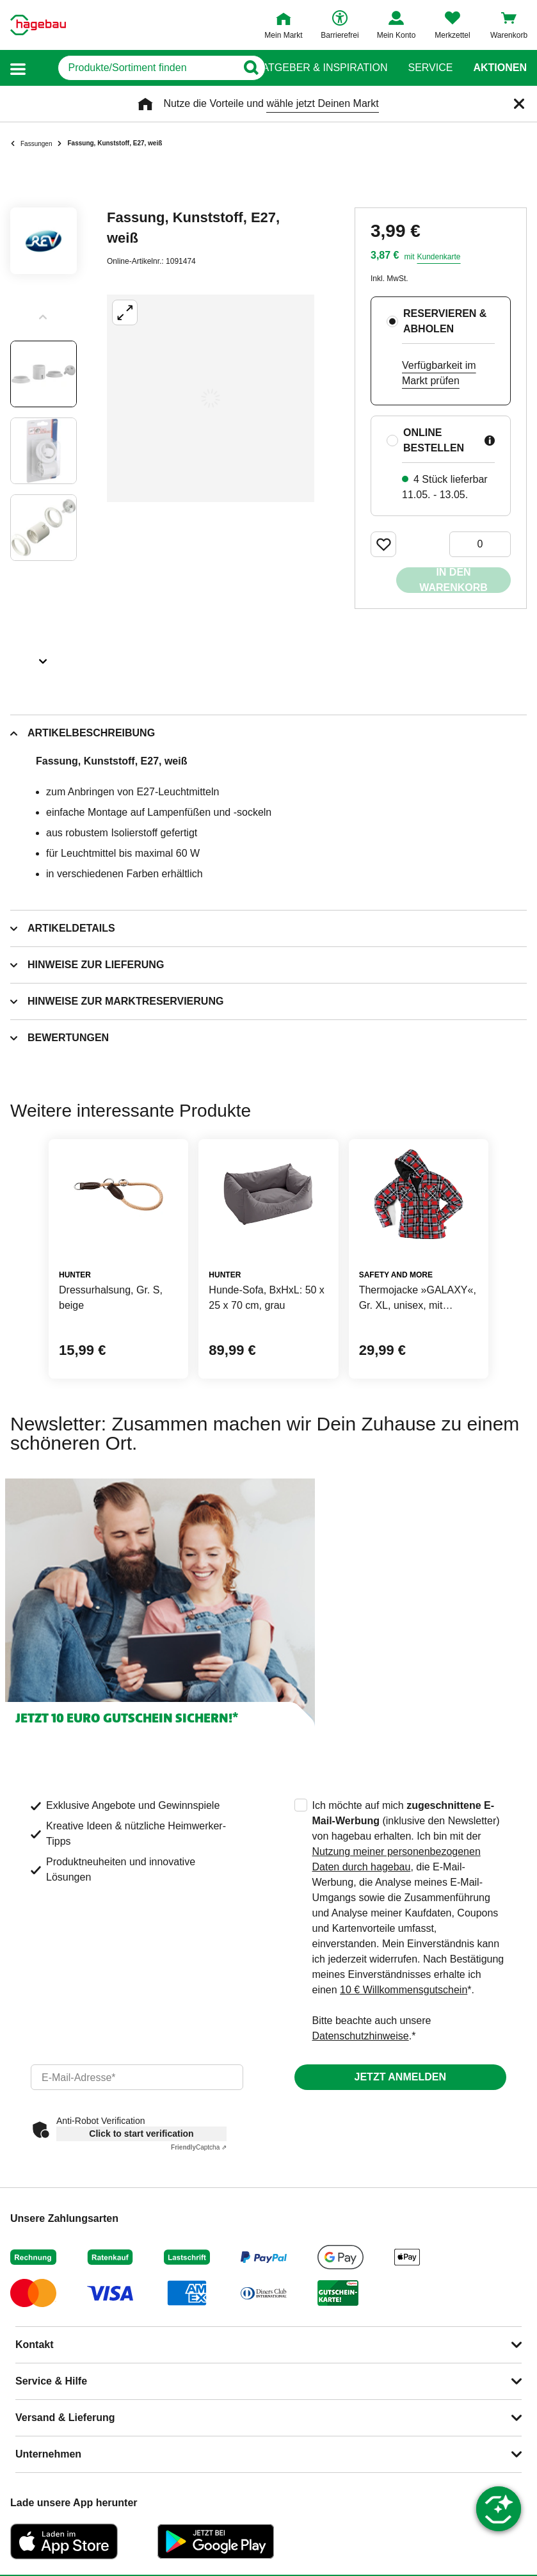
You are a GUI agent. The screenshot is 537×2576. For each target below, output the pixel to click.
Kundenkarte (438, 256)
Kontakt (34, 2344)
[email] (137, 2077)
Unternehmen (48, 2454)
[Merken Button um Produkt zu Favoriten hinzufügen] (383, 544)
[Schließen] (519, 103)
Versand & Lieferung (65, 2417)
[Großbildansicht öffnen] (210, 398)
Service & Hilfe (51, 2381)
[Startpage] (38, 25)
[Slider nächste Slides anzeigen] (43, 656)
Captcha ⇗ (199, 2147)
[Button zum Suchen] (243, 68)
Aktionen (500, 68)
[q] (132, 68)
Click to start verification (141, 2133)
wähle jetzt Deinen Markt (322, 103)
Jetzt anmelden (400, 2076)
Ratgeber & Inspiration (321, 68)
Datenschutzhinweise (360, 2035)
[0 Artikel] (480, 544)
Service (430, 68)
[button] (18, 68)
